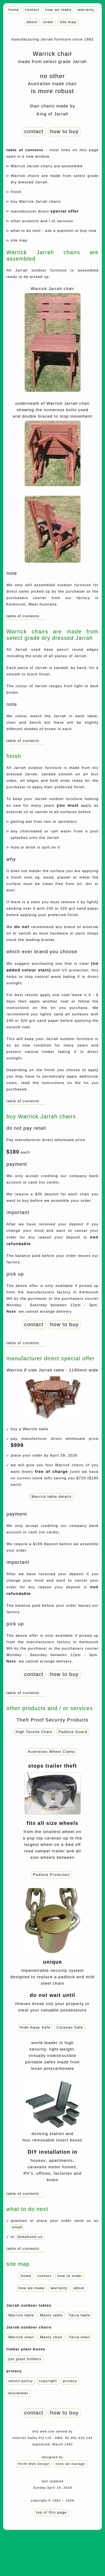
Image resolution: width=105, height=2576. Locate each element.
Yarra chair (79, 2337)
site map (68, 22)
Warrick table (21, 2315)
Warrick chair (21, 2337)
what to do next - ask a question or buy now (53, 231)
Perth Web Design (34, 2464)
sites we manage (70, 2464)
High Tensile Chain (34, 1732)
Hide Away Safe (35, 2027)
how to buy (64, 131)
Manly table (51, 2315)
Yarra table (79, 2315)
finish (16, 192)
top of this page (51, 2512)
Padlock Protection (51, 1875)
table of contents (22, 616)
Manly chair (51, 2337)
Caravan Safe (69, 2027)
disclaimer (18, 2393)
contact (32, 10)
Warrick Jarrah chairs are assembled (47, 166)
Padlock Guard (72, 1732)
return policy (20, 2381)
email (17, 2227)
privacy (70, 2381)
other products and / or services (42, 221)
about (32, 22)
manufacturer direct (45, 211)
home (14, 10)
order (48, 22)
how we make (58, 10)
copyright (48, 2381)
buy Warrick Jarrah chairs (36, 201)
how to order (70, 2276)
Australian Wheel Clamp (51, 1752)
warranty (85, 10)
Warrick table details (51, 1497)
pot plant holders (24, 2359)
